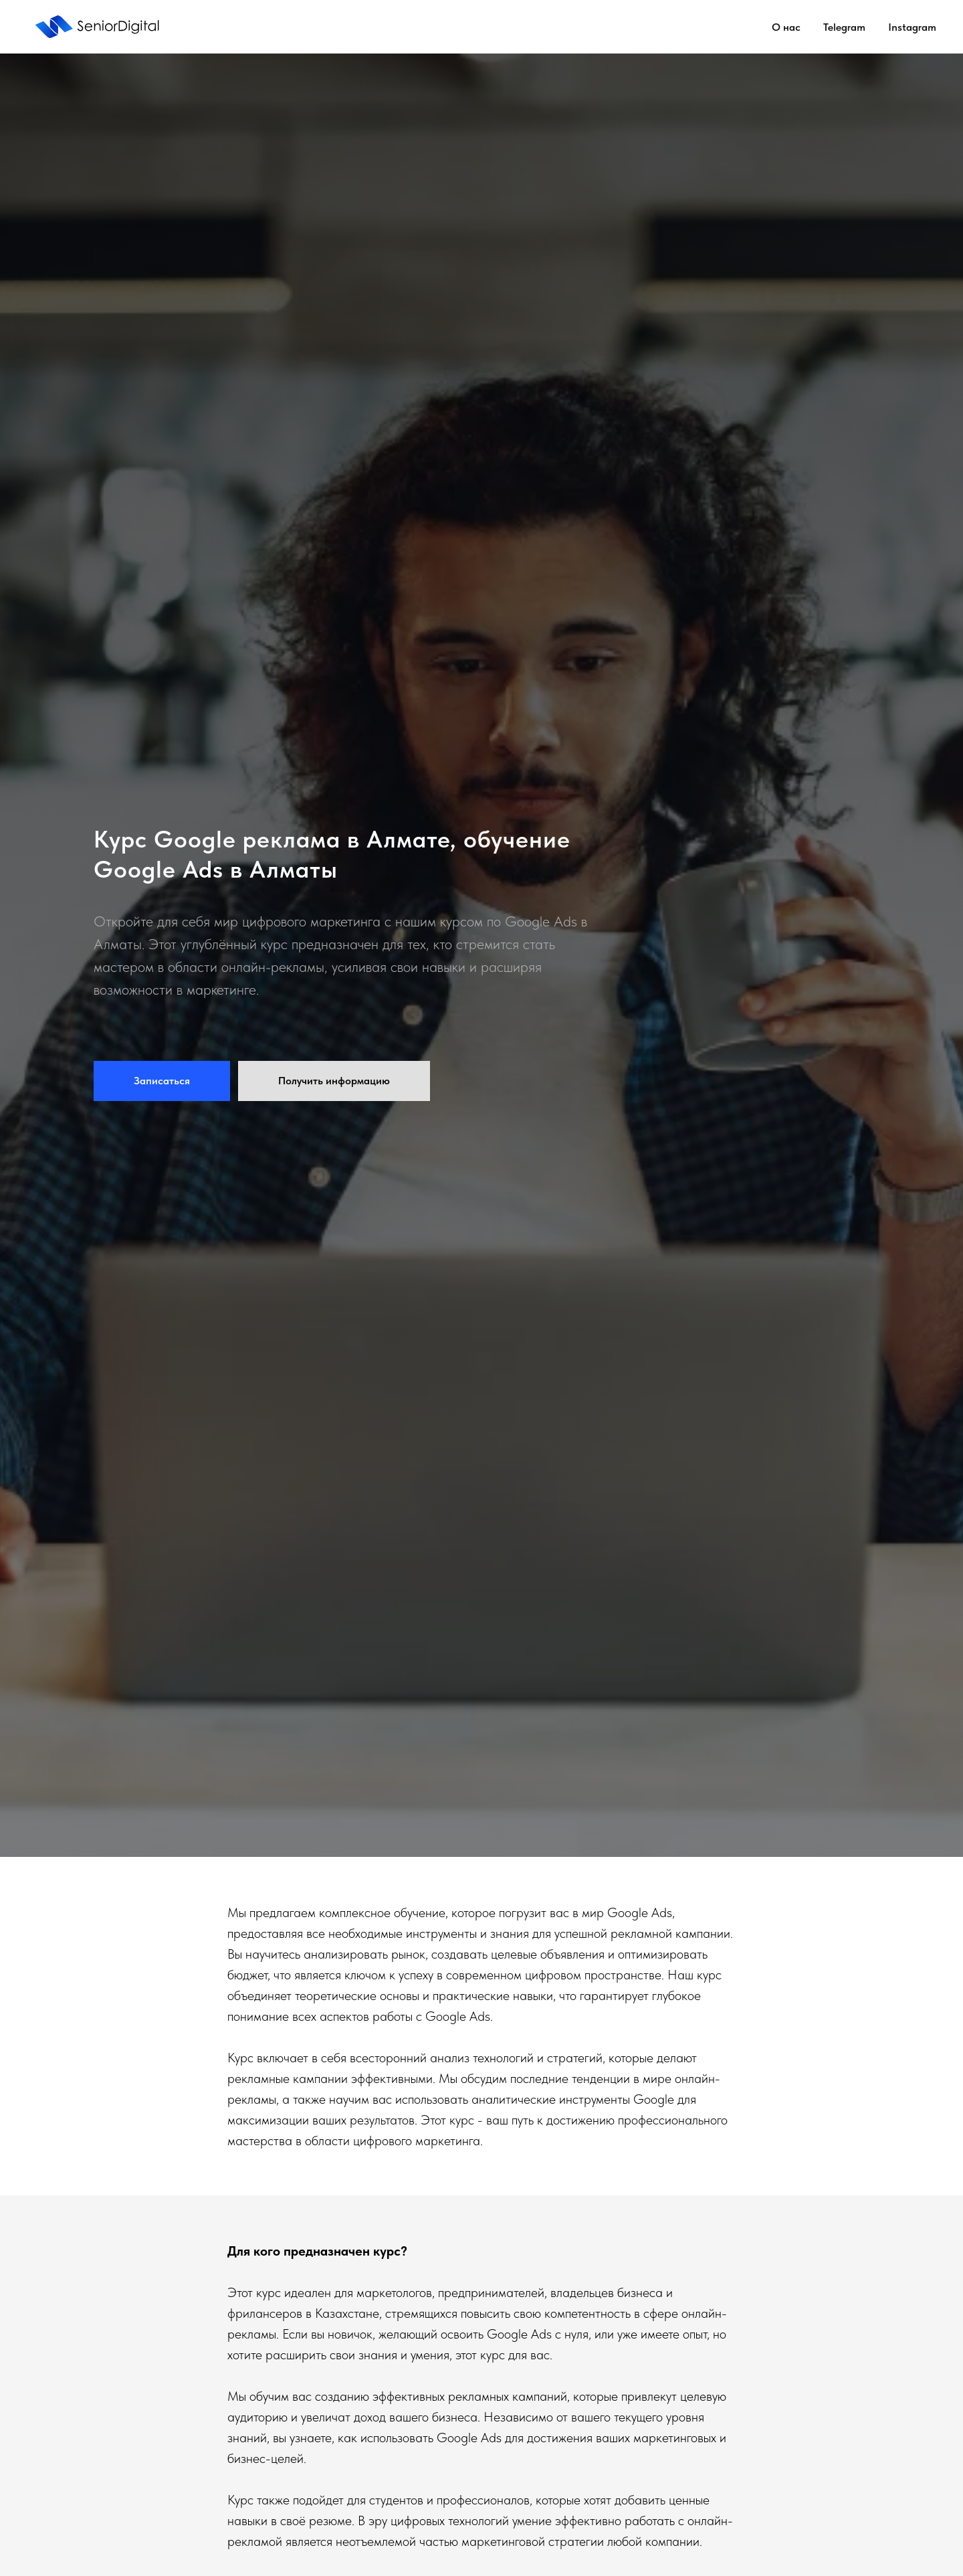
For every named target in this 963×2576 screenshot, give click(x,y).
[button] (162, 1081)
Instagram (912, 27)
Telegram (844, 27)
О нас (786, 27)
